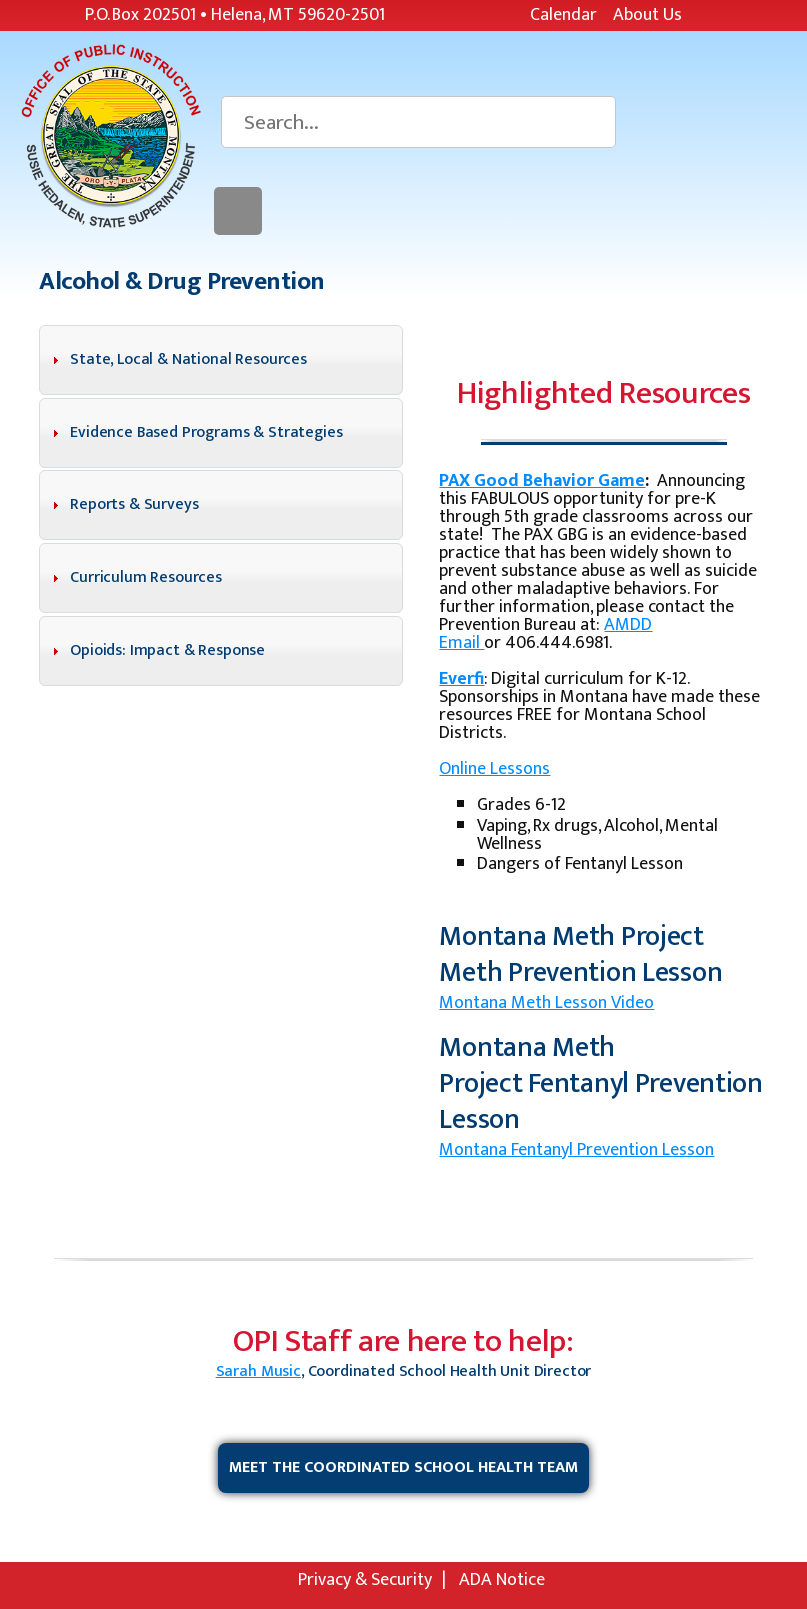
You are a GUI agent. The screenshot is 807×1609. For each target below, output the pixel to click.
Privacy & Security (365, 1580)
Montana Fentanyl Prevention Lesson (576, 1150)
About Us (647, 15)
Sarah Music (258, 1371)
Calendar (563, 15)
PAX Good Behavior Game (542, 481)
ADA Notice (502, 1580)
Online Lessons (494, 769)
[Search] (418, 122)
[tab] (221, 360)
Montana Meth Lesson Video (546, 1003)
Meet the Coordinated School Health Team (403, 1467)
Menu (238, 211)
